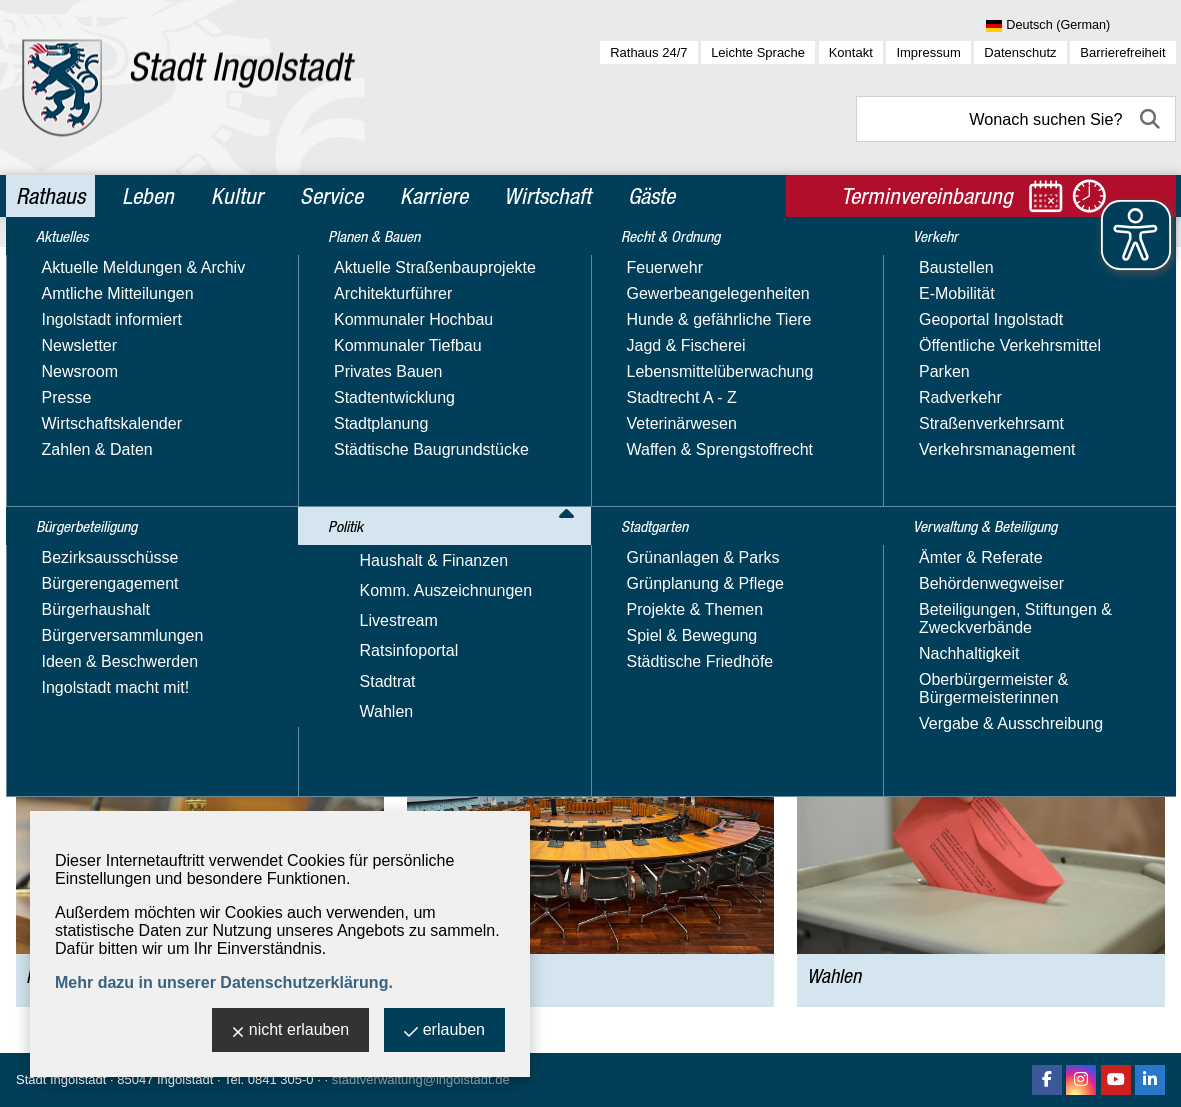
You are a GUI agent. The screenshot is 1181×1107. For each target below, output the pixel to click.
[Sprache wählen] (1080, 26)
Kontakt (851, 52)
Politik (146, 263)
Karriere (434, 196)
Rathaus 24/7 (648, 52)
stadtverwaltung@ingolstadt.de (421, 1079)
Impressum (928, 52)
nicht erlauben (291, 1031)
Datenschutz (1020, 52)
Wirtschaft (547, 196)
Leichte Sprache (758, 52)
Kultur (237, 196)
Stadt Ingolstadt (61, 1079)
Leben (148, 196)
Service (331, 196)
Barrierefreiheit (1122, 52)
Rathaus (50, 196)
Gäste (651, 196)
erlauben (444, 1031)
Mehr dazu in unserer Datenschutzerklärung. (224, 982)
